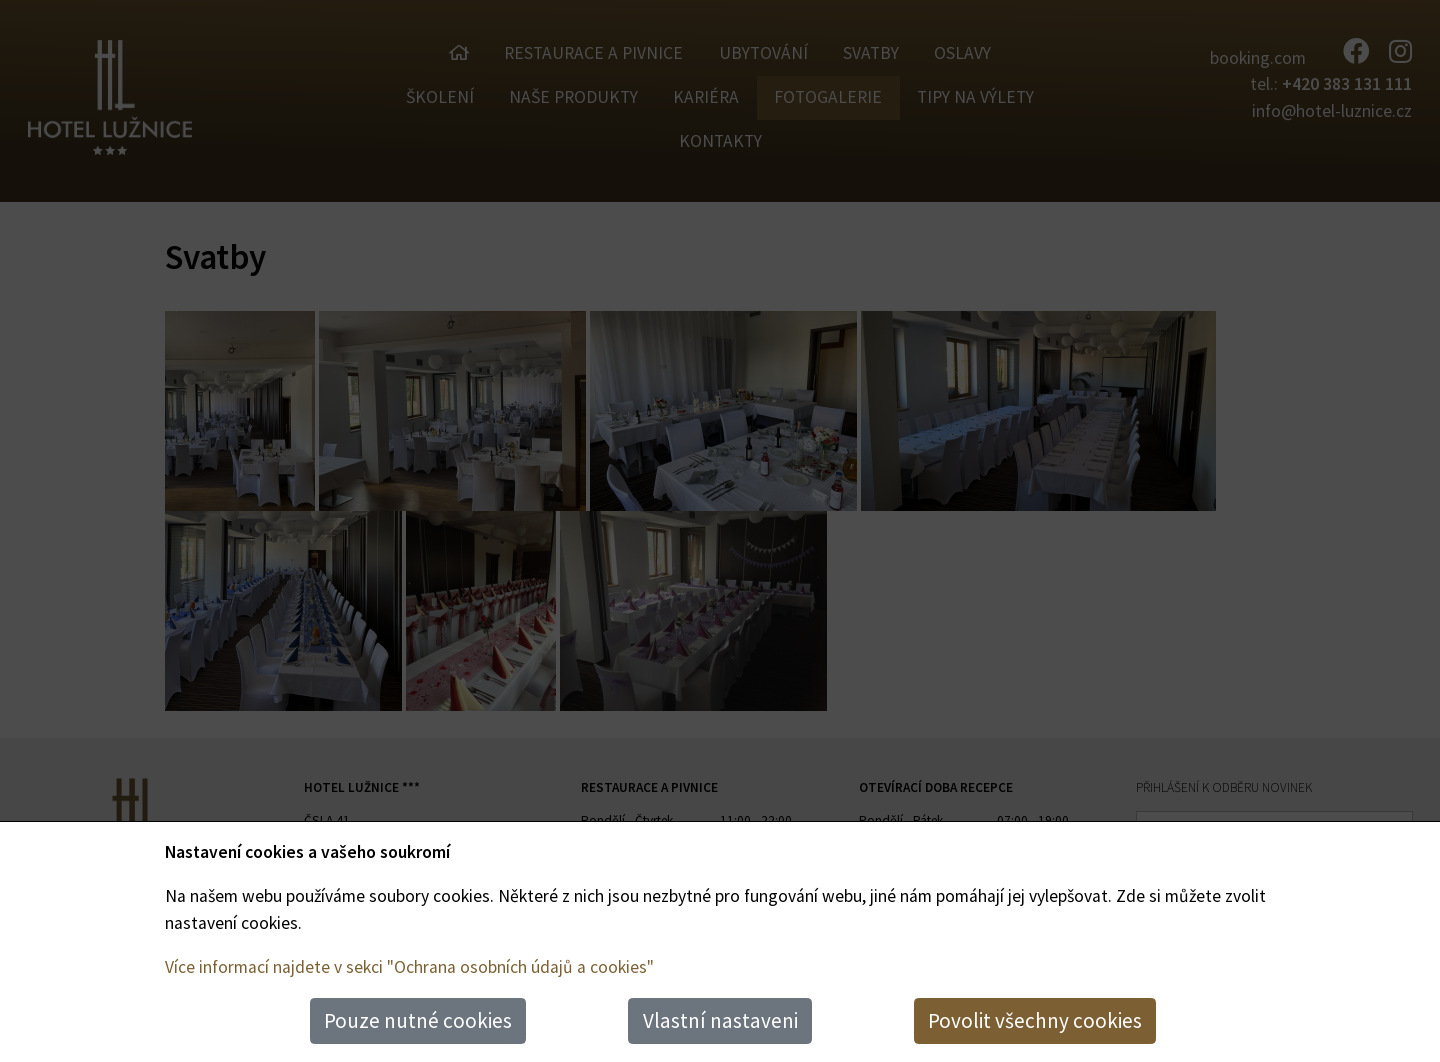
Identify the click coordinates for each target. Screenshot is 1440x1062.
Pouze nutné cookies (418, 1020)
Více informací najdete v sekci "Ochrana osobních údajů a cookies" (409, 967)
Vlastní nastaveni (720, 1020)
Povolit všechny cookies (1035, 1020)
